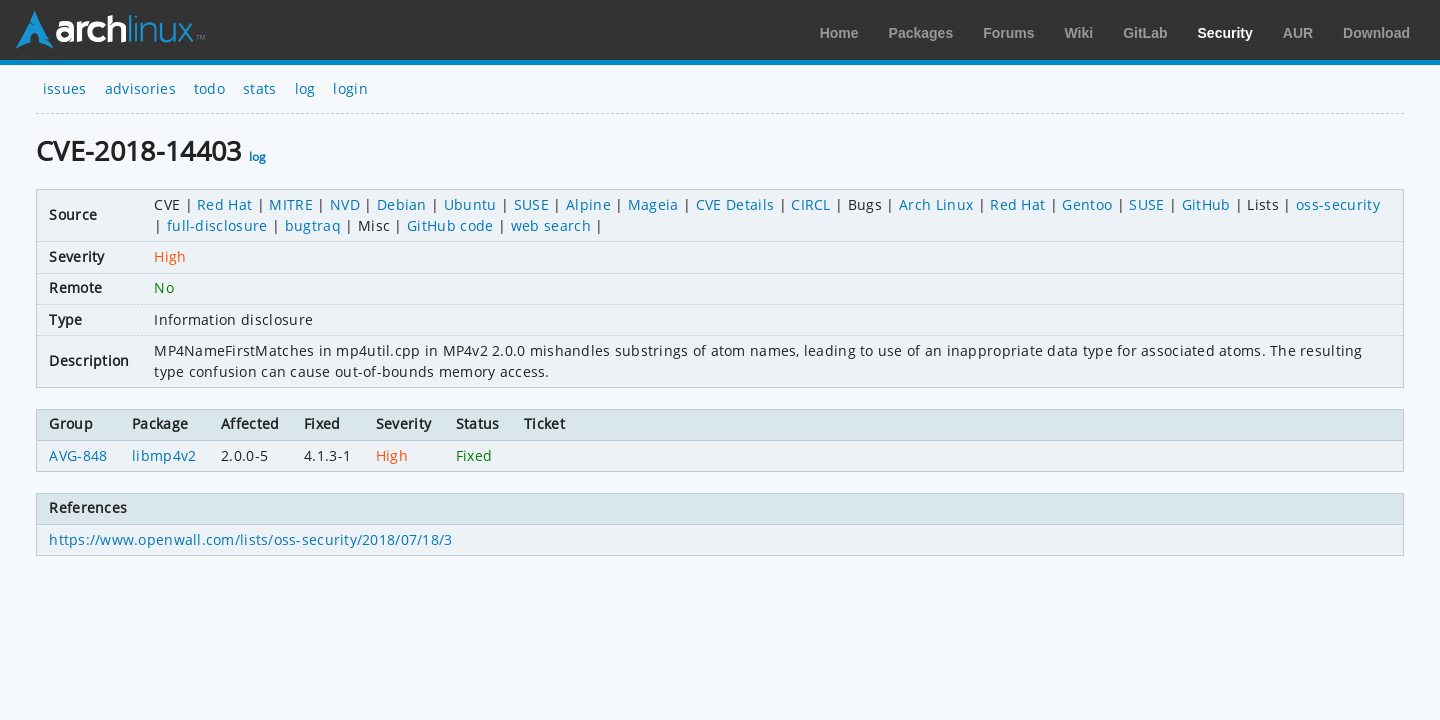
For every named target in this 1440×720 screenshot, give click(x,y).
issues (65, 88)
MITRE (291, 204)
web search (551, 225)
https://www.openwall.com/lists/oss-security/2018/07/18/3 (250, 539)
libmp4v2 (164, 455)
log (305, 88)
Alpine (588, 204)
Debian (402, 204)
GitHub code (450, 225)
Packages (921, 33)
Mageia (653, 204)
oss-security (1338, 204)
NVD (345, 204)
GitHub (1206, 204)
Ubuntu (470, 204)
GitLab (1145, 33)
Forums (1008, 33)
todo (209, 88)
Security (1225, 33)
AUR (1298, 33)
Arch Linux (110, 30)
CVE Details (735, 204)
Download (1376, 33)
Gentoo (1087, 204)
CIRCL (811, 204)
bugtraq (313, 225)
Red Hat (224, 204)
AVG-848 (78, 455)
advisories (140, 88)
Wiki (1079, 33)
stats (260, 88)
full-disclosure (217, 225)
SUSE (531, 204)
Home (839, 33)
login (350, 88)
